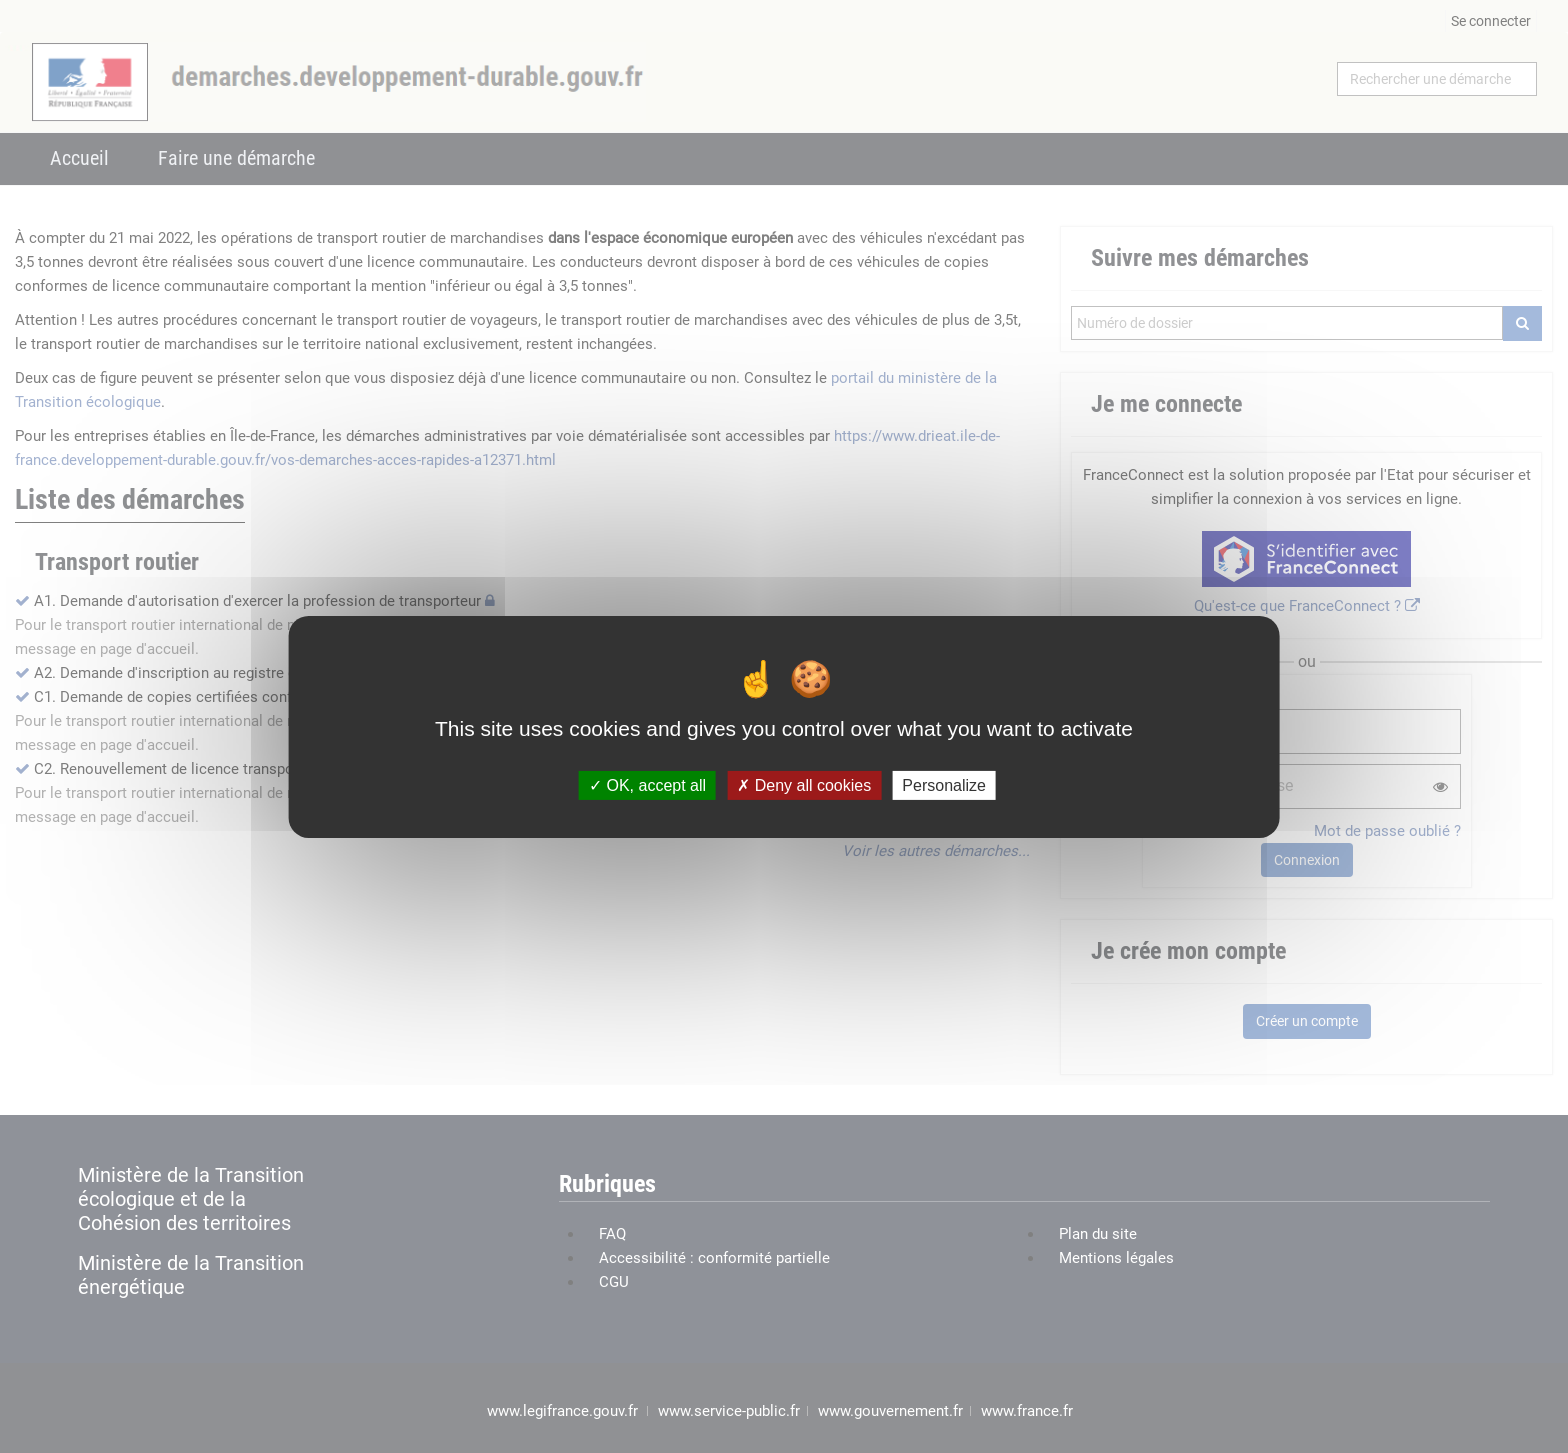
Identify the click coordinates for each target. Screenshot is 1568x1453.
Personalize (944, 784)
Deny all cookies (804, 784)
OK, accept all (647, 784)
